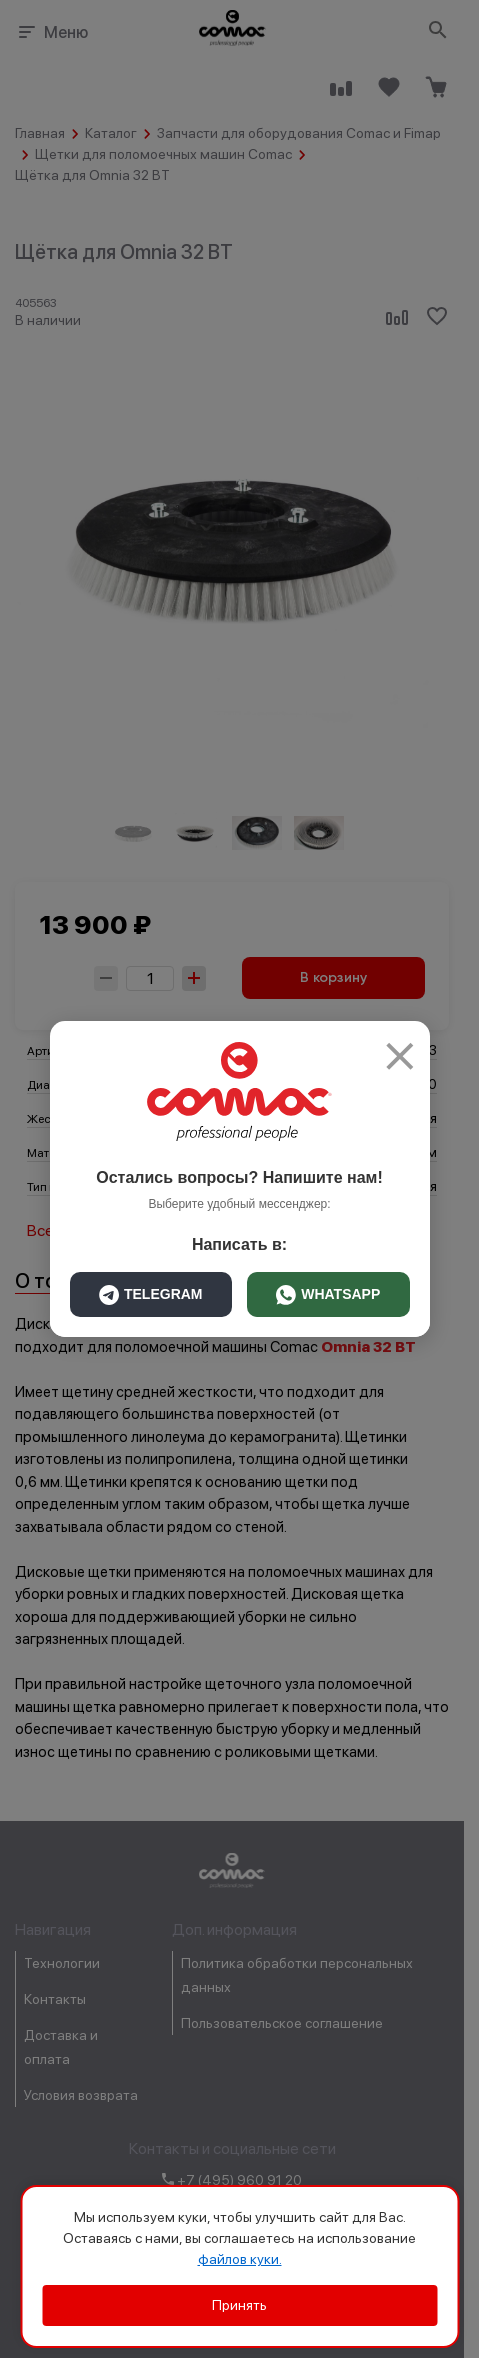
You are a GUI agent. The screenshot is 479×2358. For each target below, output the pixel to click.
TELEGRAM (151, 1295)
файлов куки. (240, 2259)
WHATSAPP (328, 1295)
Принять (239, 2305)
